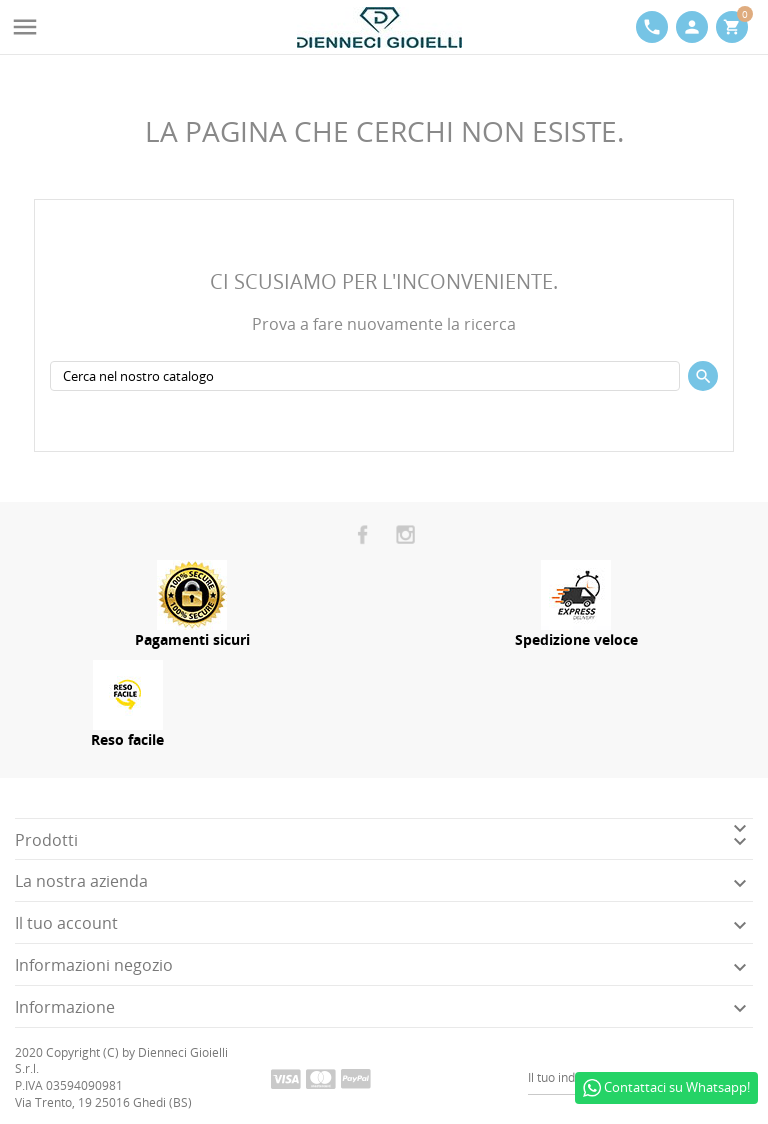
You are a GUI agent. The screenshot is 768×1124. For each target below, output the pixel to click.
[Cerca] (365, 376)
